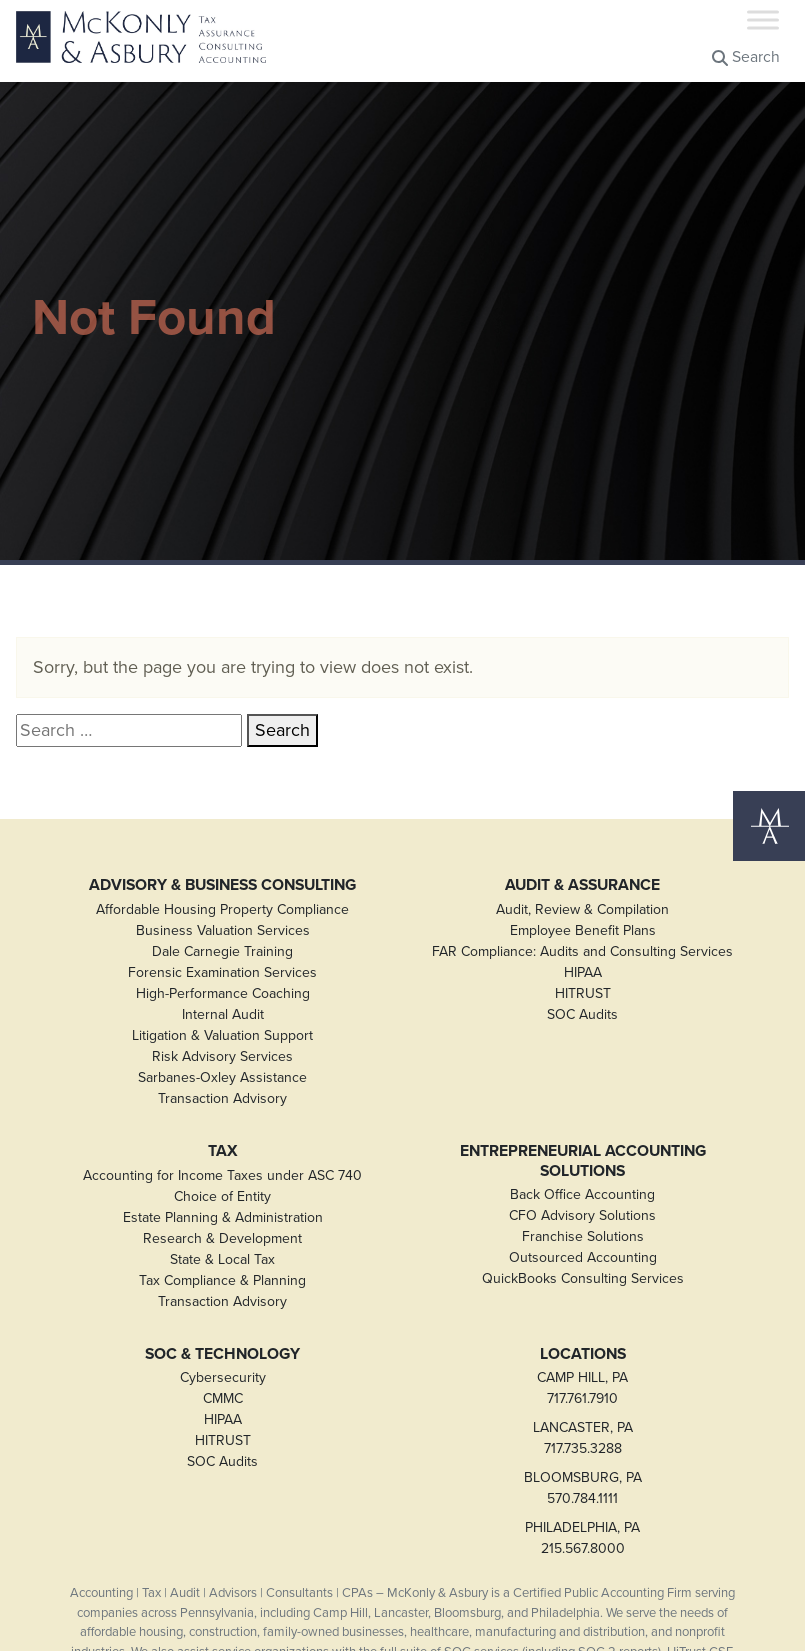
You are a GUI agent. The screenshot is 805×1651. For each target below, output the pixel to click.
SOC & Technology (222, 1354)
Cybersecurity (223, 1377)
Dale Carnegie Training (222, 951)
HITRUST (583, 993)
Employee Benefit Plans (583, 930)
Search (746, 56)
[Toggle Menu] (763, 19)
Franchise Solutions (583, 1236)
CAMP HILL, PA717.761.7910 (582, 1388)
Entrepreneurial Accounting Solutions (583, 1160)
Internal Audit (223, 1014)
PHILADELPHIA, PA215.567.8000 (582, 1538)
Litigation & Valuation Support (222, 1035)
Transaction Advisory (222, 1098)
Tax (223, 1151)
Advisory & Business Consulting (222, 885)
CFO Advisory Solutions (582, 1215)
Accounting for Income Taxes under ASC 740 (222, 1175)
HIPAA (583, 972)
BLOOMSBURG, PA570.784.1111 (583, 1488)
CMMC (223, 1398)
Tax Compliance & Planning (222, 1280)
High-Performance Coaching (223, 993)
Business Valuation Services (223, 930)
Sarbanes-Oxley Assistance (222, 1077)
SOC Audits (582, 1014)
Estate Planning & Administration (223, 1217)
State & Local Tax (222, 1259)
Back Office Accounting (582, 1194)
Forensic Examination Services (222, 972)
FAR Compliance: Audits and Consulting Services (582, 951)
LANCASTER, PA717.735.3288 (583, 1438)
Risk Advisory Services (222, 1056)
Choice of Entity (222, 1196)
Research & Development (222, 1238)
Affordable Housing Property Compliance (222, 909)
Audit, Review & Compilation (582, 909)
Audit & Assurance (582, 885)
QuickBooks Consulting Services (583, 1278)
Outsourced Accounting (583, 1257)
